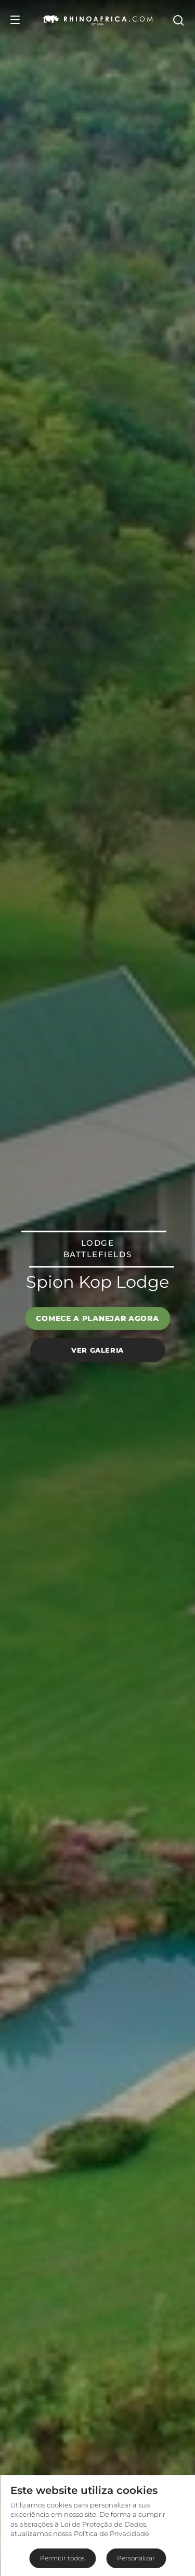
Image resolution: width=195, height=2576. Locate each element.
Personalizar (136, 2558)
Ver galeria (97, 1350)
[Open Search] (178, 19)
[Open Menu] (15, 20)
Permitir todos (62, 2558)
